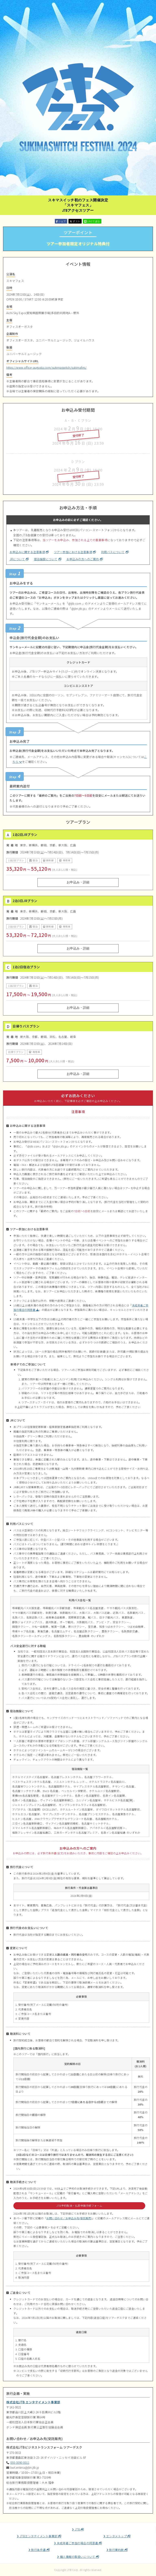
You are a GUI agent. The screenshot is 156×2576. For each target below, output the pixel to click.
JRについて (19, 559)
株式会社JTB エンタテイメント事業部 (33, 2402)
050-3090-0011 (19, 2463)
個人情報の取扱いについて (77, 2557)
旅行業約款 (116, 2550)
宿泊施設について (48, 559)
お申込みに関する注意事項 (29, 552)
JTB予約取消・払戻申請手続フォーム (79, 2206)
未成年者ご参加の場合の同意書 (77, 2543)
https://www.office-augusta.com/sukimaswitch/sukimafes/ (46, 367)
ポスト (75, 221)
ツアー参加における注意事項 (75, 552)
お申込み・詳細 (78, 882)
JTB (77, 2529)
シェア (61, 221)
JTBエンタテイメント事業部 (38, 2536)
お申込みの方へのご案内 (84, 559)
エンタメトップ (116, 2536)
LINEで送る (92, 221)
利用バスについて (115, 552)
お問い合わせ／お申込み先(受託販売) (69, 2218)
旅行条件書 (38, 2550)
